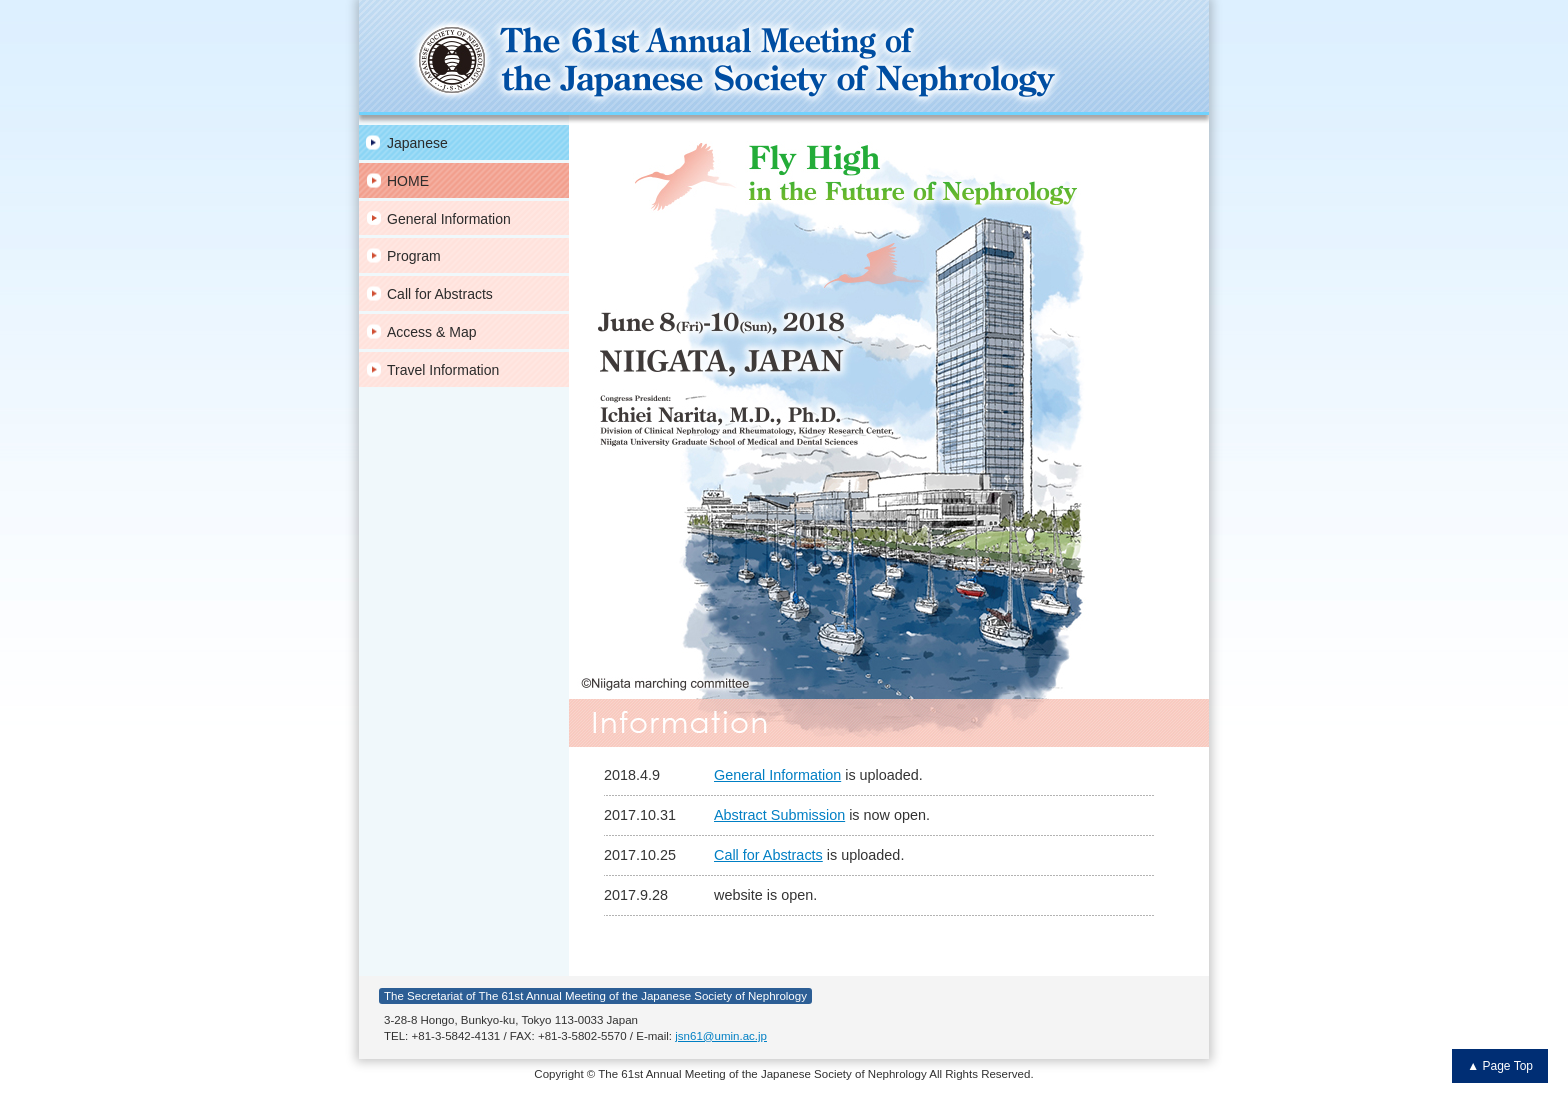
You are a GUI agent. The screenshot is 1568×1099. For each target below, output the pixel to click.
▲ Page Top (1500, 1066)
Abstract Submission (779, 815)
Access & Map (431, 332)
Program (414, 256)
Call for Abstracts (440, 294)
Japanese (417, 143)
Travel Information (443, 370)
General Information (449, 219)
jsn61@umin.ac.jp (721, 1036)
